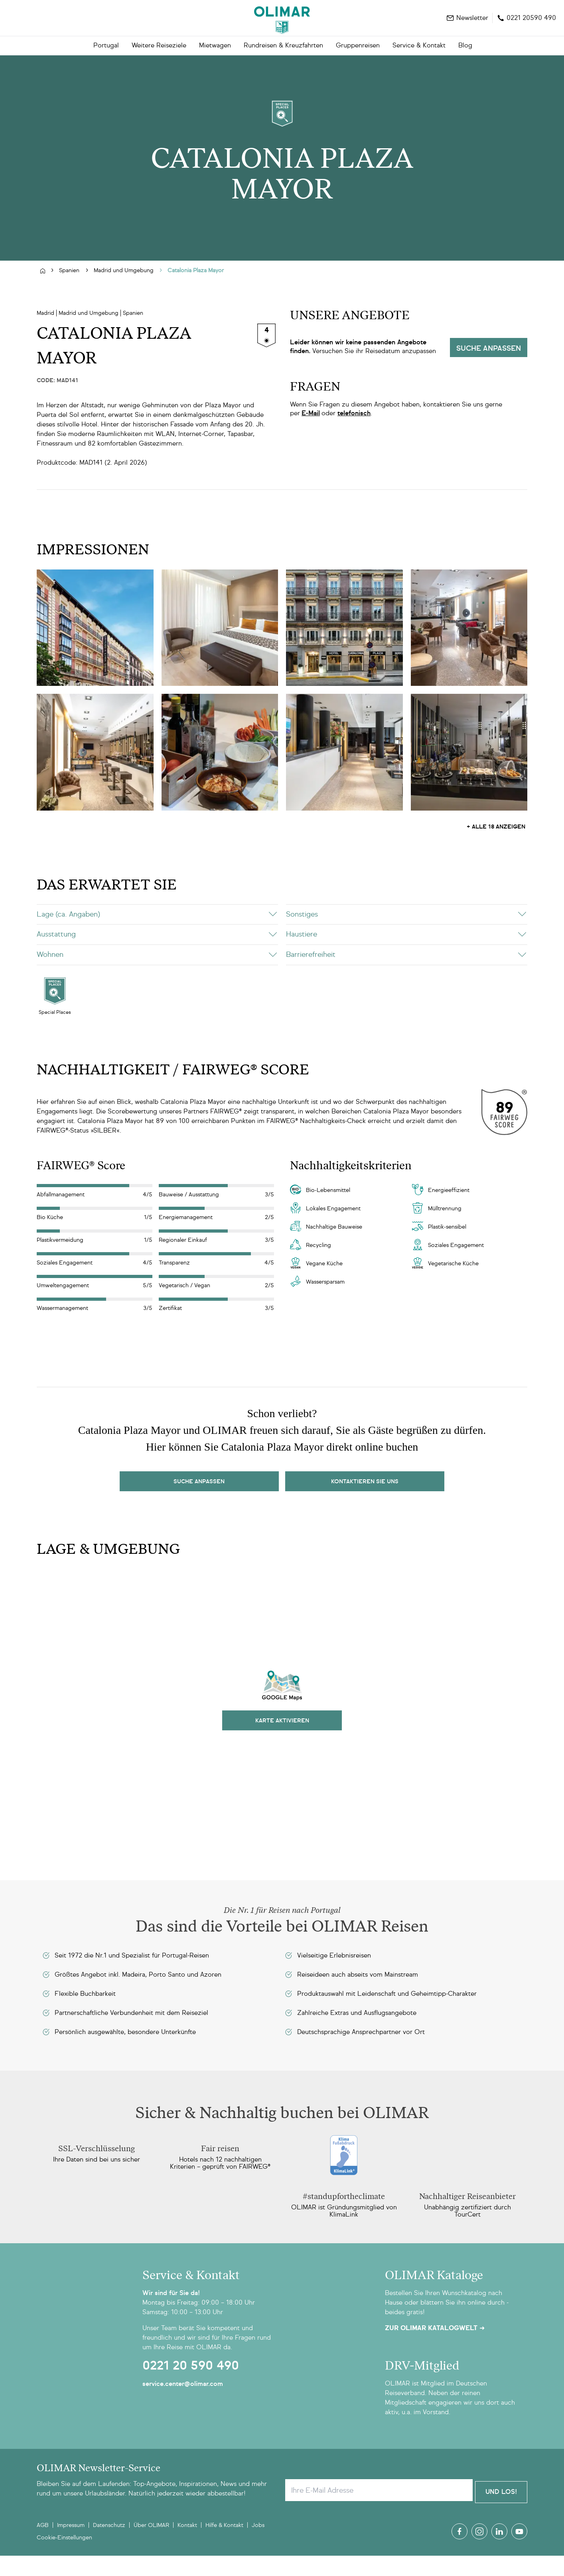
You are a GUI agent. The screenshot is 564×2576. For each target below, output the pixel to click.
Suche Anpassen (199, 1503)
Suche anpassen (488, 370)
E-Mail (311, 435)
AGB (43, 2545)
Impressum (71, 2545)
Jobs (258, 2545)
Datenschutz (109, 2545)
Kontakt (187, 2545)
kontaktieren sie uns (364, 1503)
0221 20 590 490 (190, 2388)
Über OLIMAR (151, 2545)
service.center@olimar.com (182, 2406)
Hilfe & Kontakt (224, 2545)
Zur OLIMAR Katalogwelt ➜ (435, 2350)
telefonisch (354, 435)
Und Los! (501, 2512)
